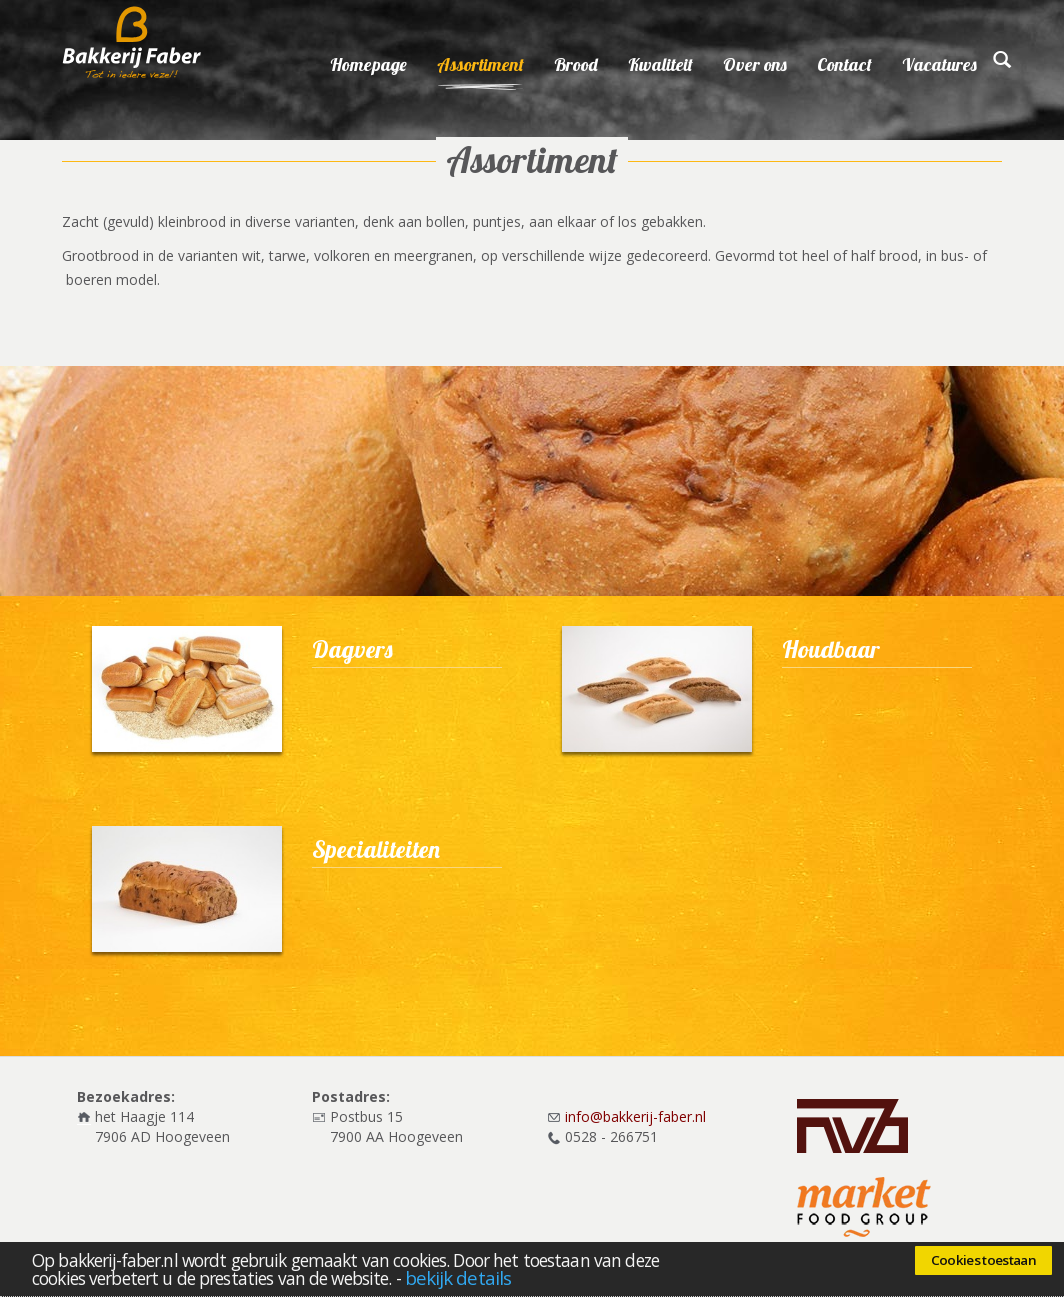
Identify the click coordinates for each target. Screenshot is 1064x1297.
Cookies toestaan (983, 1260)
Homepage (368, 64)
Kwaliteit (660, 64)
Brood (576, 64)
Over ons (755, 64)
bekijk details (458, 1277)
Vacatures (939, 64)
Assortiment (480, 64)
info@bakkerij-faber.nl (635, 1116)
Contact (844, 64)
